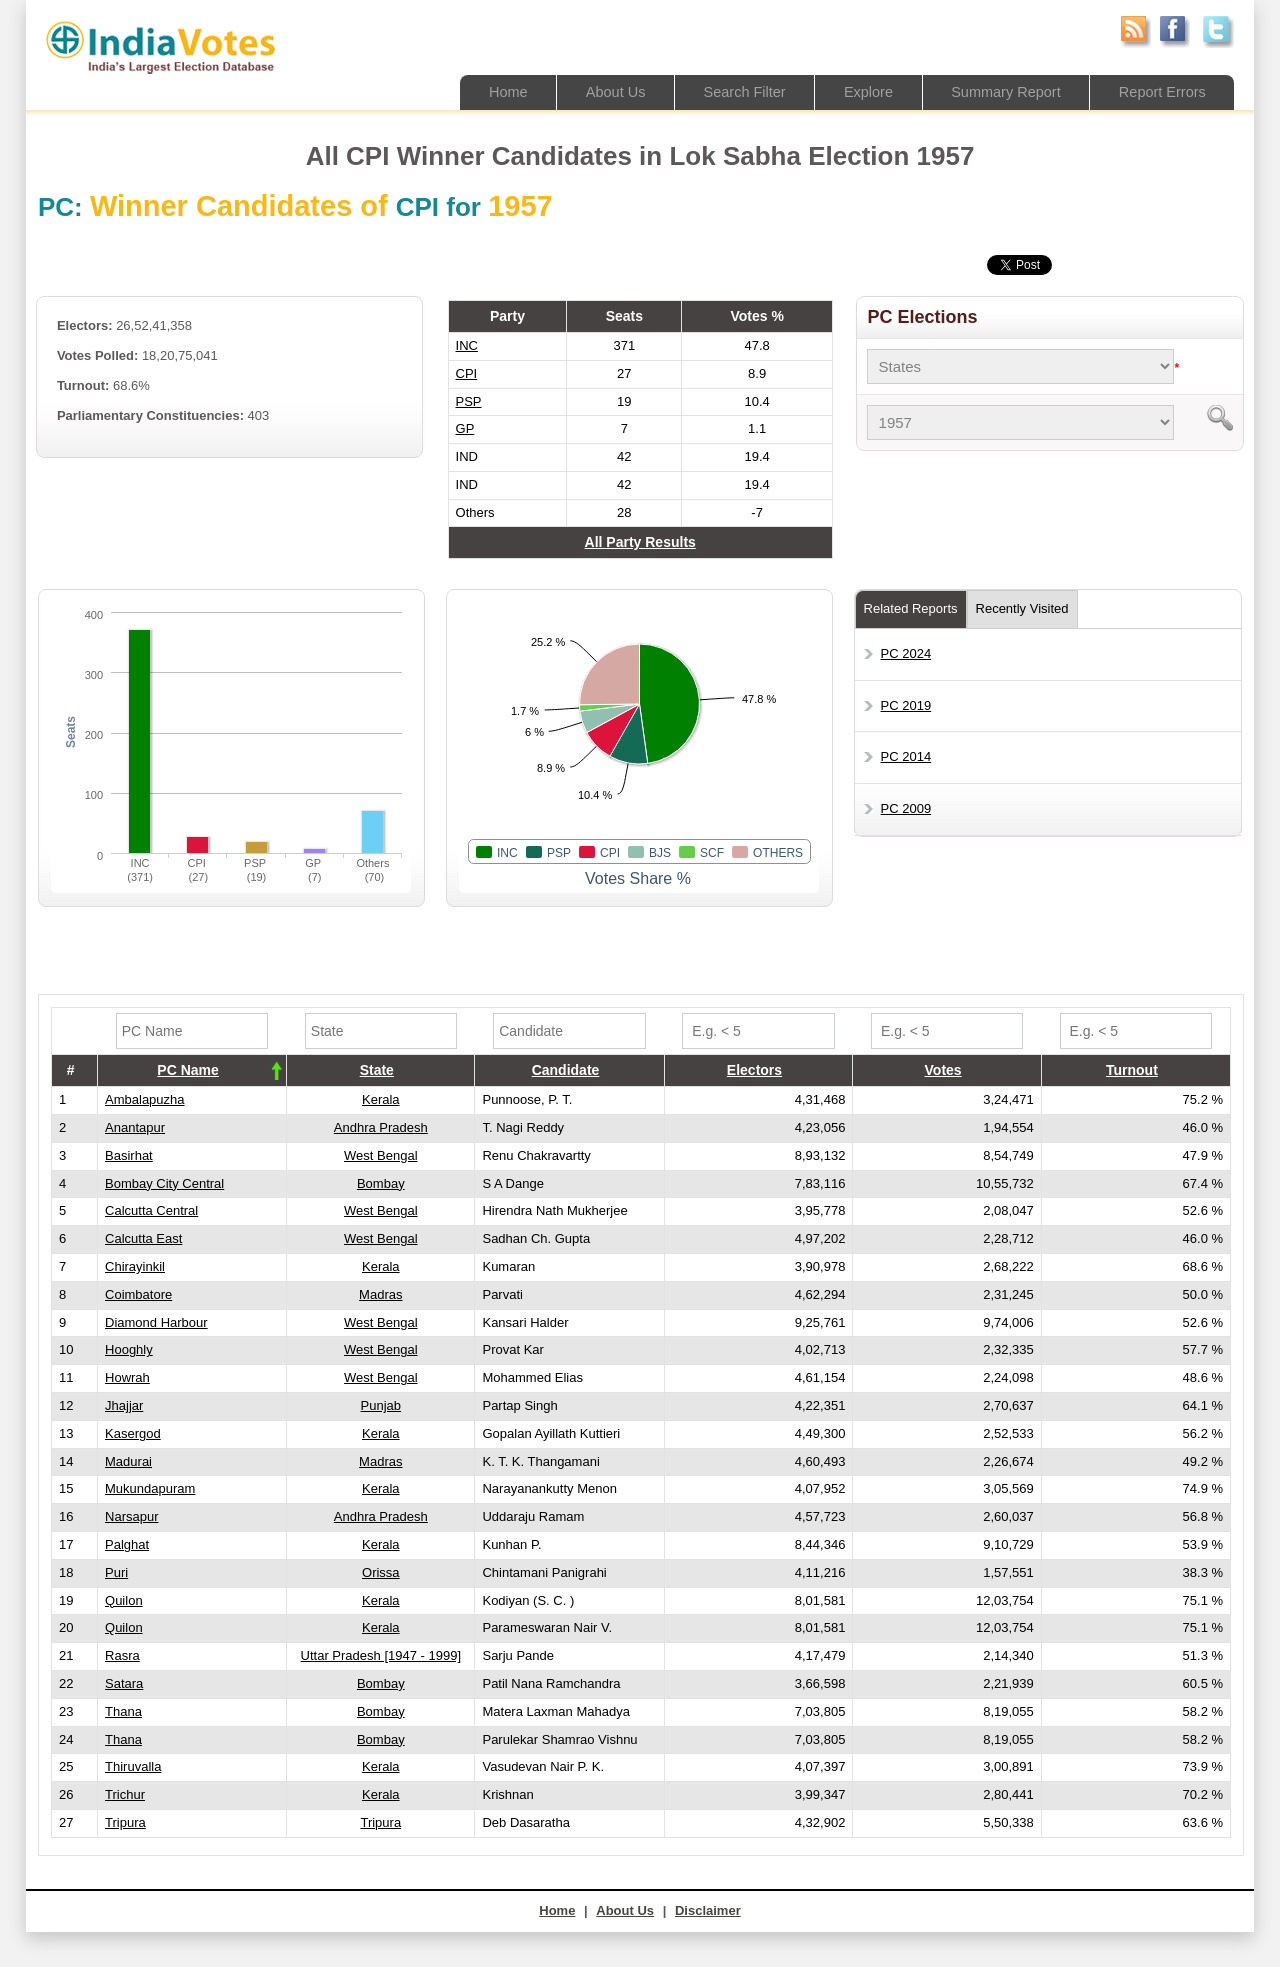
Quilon (124, 1600)
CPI (467, 373)
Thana (123, 1711)
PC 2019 (906, 705)
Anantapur (135, 1127)
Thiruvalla (133, 1766)
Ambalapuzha (145, 1099)
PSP (469, 401)
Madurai (128, 1461)
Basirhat (129, 1155)
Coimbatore (138, 1294)
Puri (116, 1572)
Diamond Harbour (156, 1322)
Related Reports (911, 608)
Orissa (381, 1572)
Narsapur (131, 1516)
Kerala (381, 1099)
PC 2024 (906, 653)
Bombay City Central (164, 1183)
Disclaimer (708, 1910)
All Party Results (640, 542)
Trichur (125, 1794)
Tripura (125, 1822)
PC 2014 (906, 756)
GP (465, 428)
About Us (599, 91)
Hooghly (129, 1349)
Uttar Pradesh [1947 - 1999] (381, 1655)
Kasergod (133, 1433)
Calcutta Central (151, 1210)
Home (489, 91)
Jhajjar (124, 1405)
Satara (124, 1683)
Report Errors (1160, 91)
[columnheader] (192, 1071)
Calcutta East (143, 1238)
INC (467, 345)
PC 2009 (906, 808)
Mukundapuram (150, 1488)
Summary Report (999, 91)
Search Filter (731, 91)
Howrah (127, 1377)
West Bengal (380, 1155)
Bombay (381, 1183)
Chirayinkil (135, 1266)
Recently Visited (1022, 608)
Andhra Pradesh (381, 1127)
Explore (858, 91)
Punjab (381, 1405)
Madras (380, 1294)
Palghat (127, 1544)
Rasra (122, 1655)
